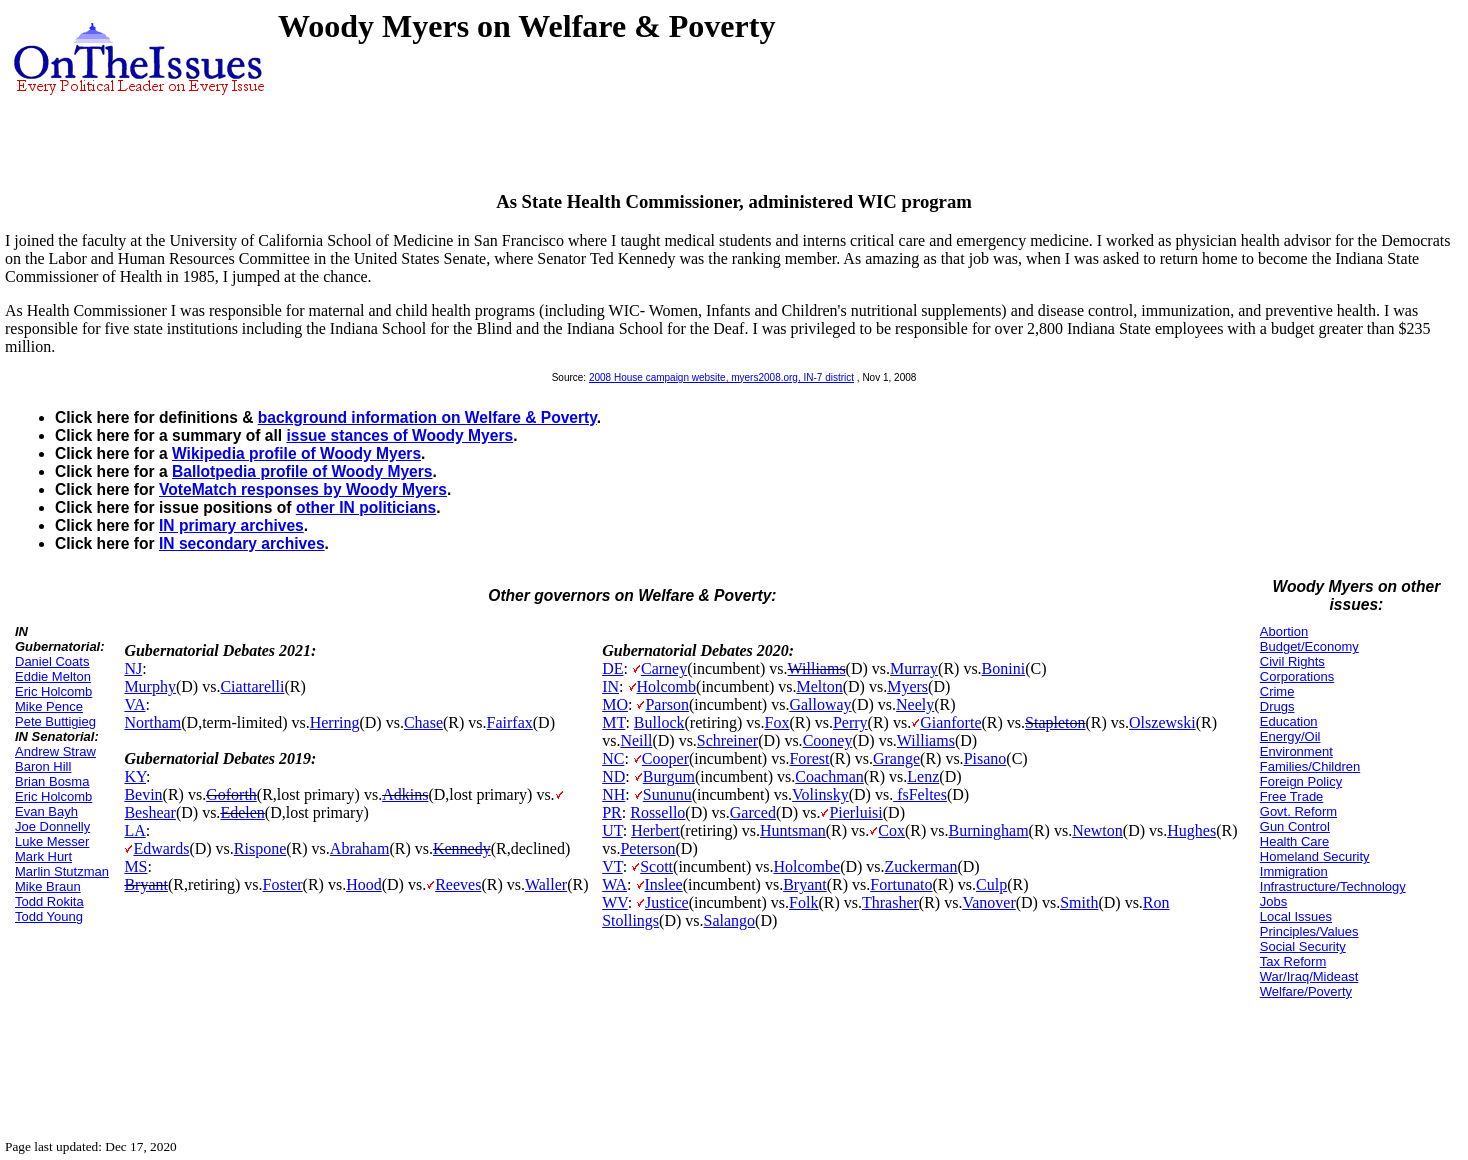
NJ (133, 668)
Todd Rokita (49, 901)
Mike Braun (48, 886)
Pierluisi (855, 812)
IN (610, 686)
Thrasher (890, 902)
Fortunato (901, 884)
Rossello (657, 812)
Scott (656, 866)
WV (614, 902)
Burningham (989, 830)
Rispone (260, 848)
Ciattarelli (252, 686)
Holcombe (806, 866)
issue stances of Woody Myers (399, 435)
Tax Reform (1293, 961)
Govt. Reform (1298, 811)
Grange (896, 758)
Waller (546, 884)
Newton (1097, 830)
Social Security (1303, 946)
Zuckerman (921, 866)
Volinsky (820, 794)
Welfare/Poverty (1306, 991)
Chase (423, 722)
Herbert (655, 830)
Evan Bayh (46, 811)
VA (134, 704)
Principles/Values (1309, 931)
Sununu (667, 794)
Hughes (1191, 830)
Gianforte (950, 722)
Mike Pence (49, 706)
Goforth (231, 794)
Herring (335, 722)
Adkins (405, 794)
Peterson (647, 848)
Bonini (1004, 668)
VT (612, 866)
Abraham (360, 848)
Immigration (1294, 871)
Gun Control (1295, 826)
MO (615, 704)
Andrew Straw (55, 751)
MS (135, 866)
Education (1289, 721)
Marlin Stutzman (62, 871)
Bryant (146, 884)
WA (614, 884)
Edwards (161, 848)
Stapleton (1055, 722)
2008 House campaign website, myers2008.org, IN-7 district (721, 377)
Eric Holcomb (53, 691)
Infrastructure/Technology (1333, 886)
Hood (364, 884)
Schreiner (727, 740)
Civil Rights (1292, 661)
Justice (667, 902)
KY (135, 776)
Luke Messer (52, 841)
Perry (850, 722)
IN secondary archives (242, 543)
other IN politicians (366, 507)
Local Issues (1296, 916)
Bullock (659, 722)
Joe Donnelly (52, 826)
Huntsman (793, 830)
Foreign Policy (1301, 781)
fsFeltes (920, 794)
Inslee (664, 884)
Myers (907, 686)
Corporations (1297, 676)
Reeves (458, 884)
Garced (753, 812)
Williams (817, 668)
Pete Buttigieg (55, 721)
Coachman (829, 776)
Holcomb (667, 686)
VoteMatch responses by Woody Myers (303, 489)
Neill (636, 740)
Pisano (985, 758)
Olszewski (1162, 722)
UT (612, 830)
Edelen (242, 812)
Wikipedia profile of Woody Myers (296, 453)
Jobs (1273, 901)
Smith (1079, 902)
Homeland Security (1315, 856)
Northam (152, 722)
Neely (915, 704)
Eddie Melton (53, 676)
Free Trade (1292, 796)
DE (612, 668)
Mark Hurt (43, 856)
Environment (1296, 751)
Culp (991, 884)
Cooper (665, 758)
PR (612, 812)
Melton (820, 686)
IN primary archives (231, 525)
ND (613, 776)
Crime (1277, 691)
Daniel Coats (52, 661)
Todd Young (49, 916)
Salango (730, 920)
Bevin (143, 794)
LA (134, 830)
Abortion (1284, 631)
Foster (283, 884)
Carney (664, 668)
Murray (914, 668)
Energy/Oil (1290, 736)
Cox (891, 830)
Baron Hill (43, 766)
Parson (667, 704)
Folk (803, 902)
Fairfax (510, 722)
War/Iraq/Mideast (1309, 976)
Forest (809, 758)
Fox (776, 722)
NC (613, 758)
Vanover (988, 902)
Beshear (150, 812)
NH (613, 794)
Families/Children (1310, 766)
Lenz (923, 776)
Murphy (150, 686)
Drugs (1277, 706)
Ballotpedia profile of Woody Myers (302, 471)
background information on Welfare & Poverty (427, 417)
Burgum (669, 776)
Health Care (1294, 841)
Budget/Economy (1309, 646)
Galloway (820, 704)
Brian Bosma (52, 781)
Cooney (828, 740)
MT (613, 722)
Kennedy (462, 848)
